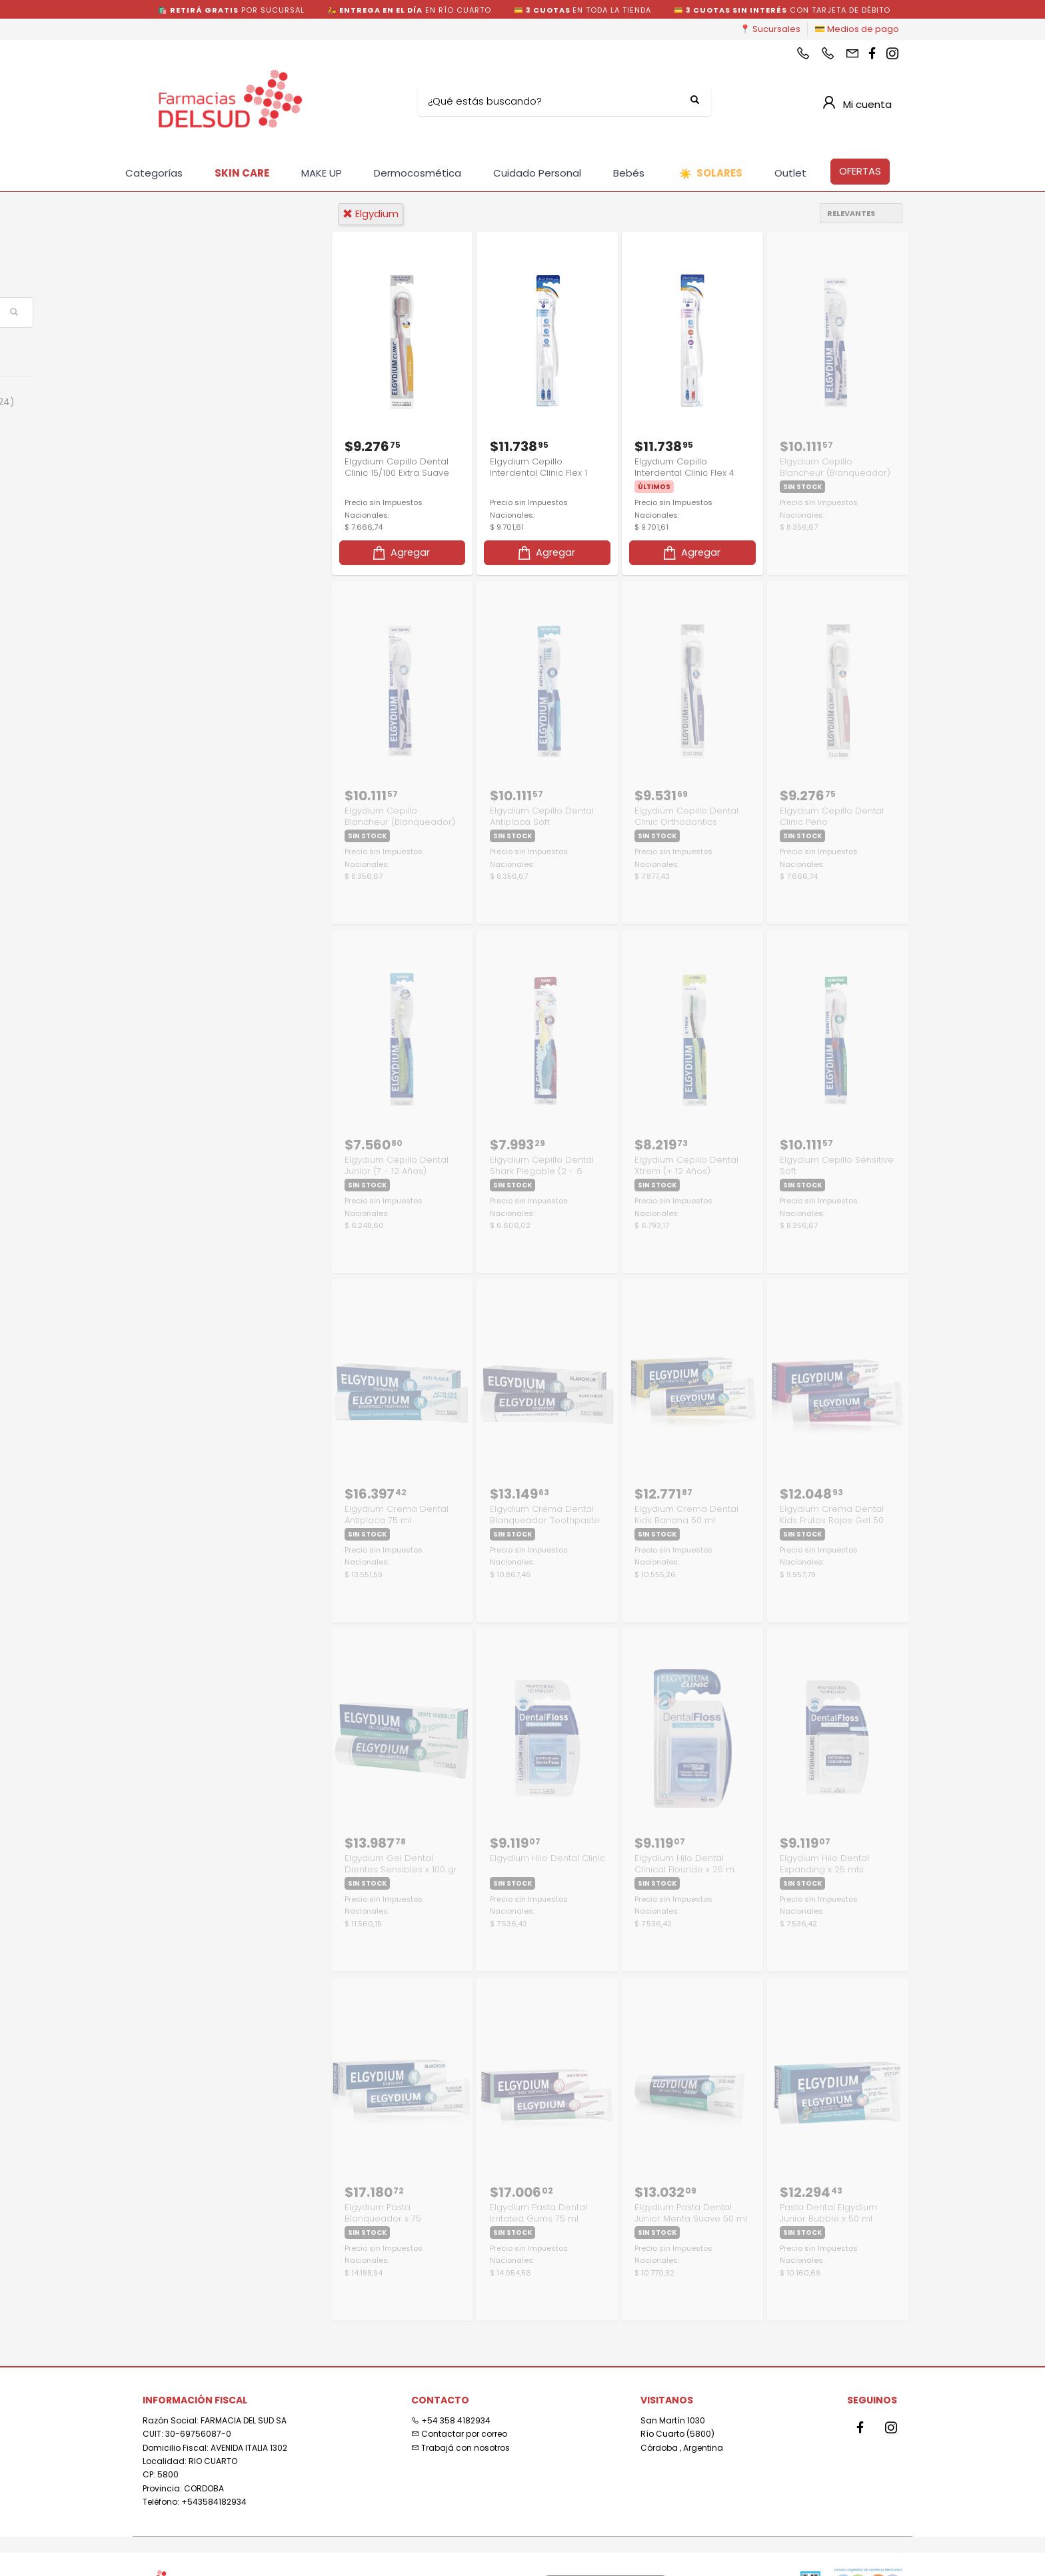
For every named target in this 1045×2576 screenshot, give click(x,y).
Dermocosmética (417, 173)
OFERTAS (860, 171)
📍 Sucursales (770, 29)
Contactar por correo (459, 2430)
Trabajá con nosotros (460, 2443)
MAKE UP (321, 173)
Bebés (628, 173)
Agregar (400, 551)
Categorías (154, 173)
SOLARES (710, 173)
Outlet (790, 173)
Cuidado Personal (537, 173)
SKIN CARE (242, 173)
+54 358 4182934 (451, 2416)
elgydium (371, 214)
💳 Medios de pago (856, 29)
